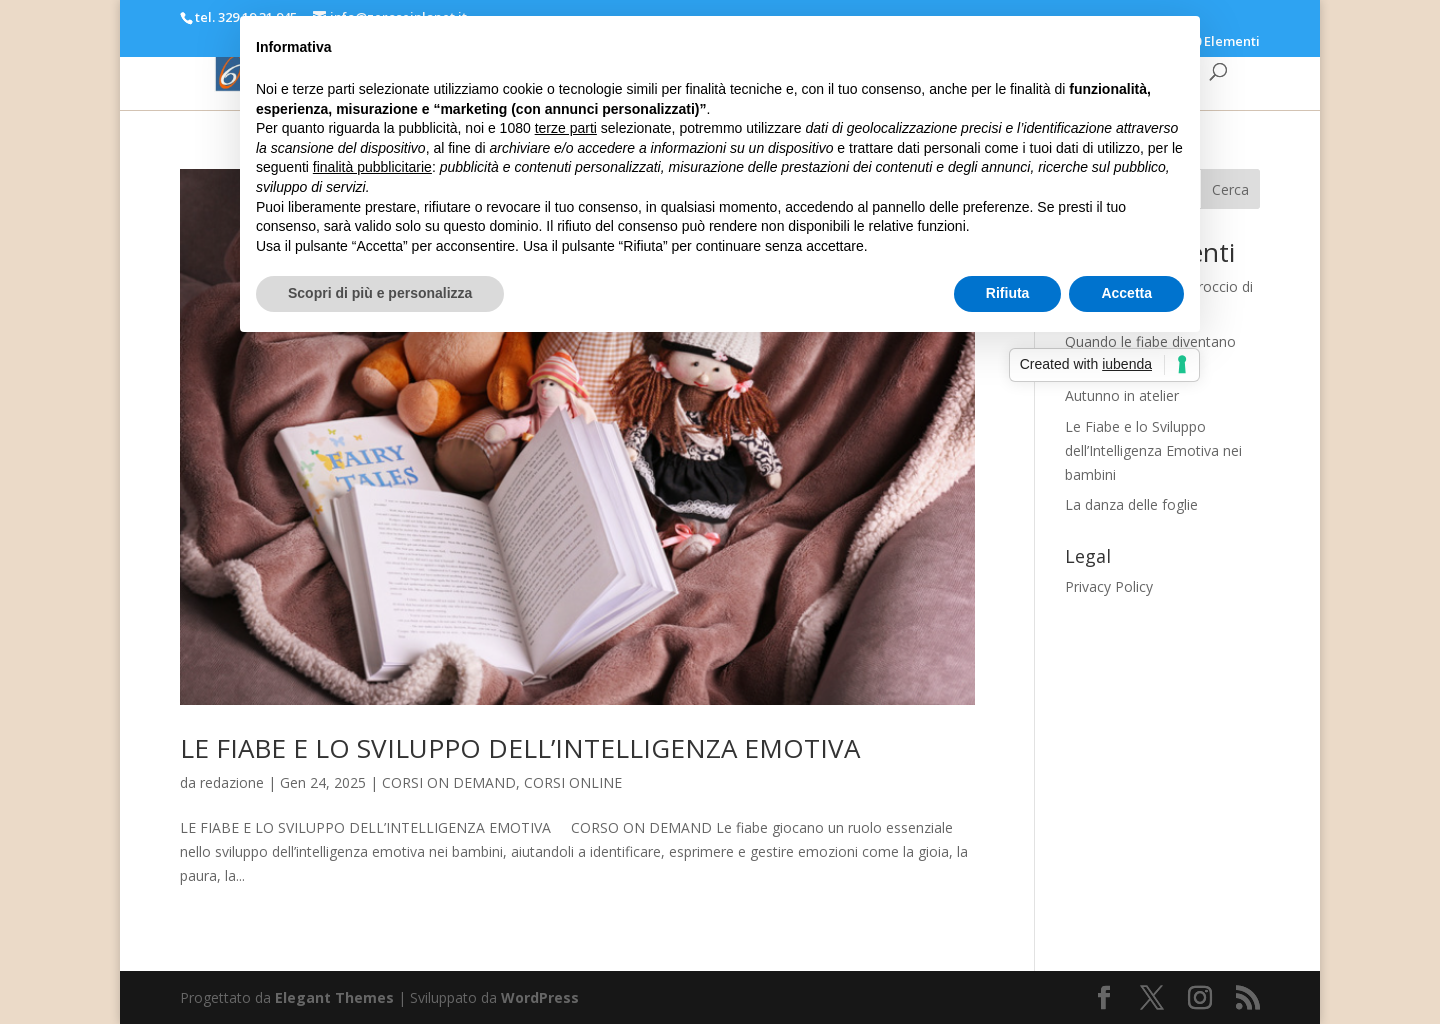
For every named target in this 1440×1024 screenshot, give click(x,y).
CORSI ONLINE (573, 782)
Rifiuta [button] (1008, 293)
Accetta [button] (1126, 293)
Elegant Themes (334, 997)
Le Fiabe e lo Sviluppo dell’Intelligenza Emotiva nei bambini (1153, 450)
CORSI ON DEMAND (449, 782)
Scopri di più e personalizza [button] (380, 293)
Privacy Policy (1109, 586)
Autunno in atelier (1122, 395)
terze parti (566, 128)
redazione (232, 782)
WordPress (540, 997)
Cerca (1230, 189)
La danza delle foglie (1131, 504)
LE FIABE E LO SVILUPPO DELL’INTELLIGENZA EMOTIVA (520, 748)
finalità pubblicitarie (372, 167)
